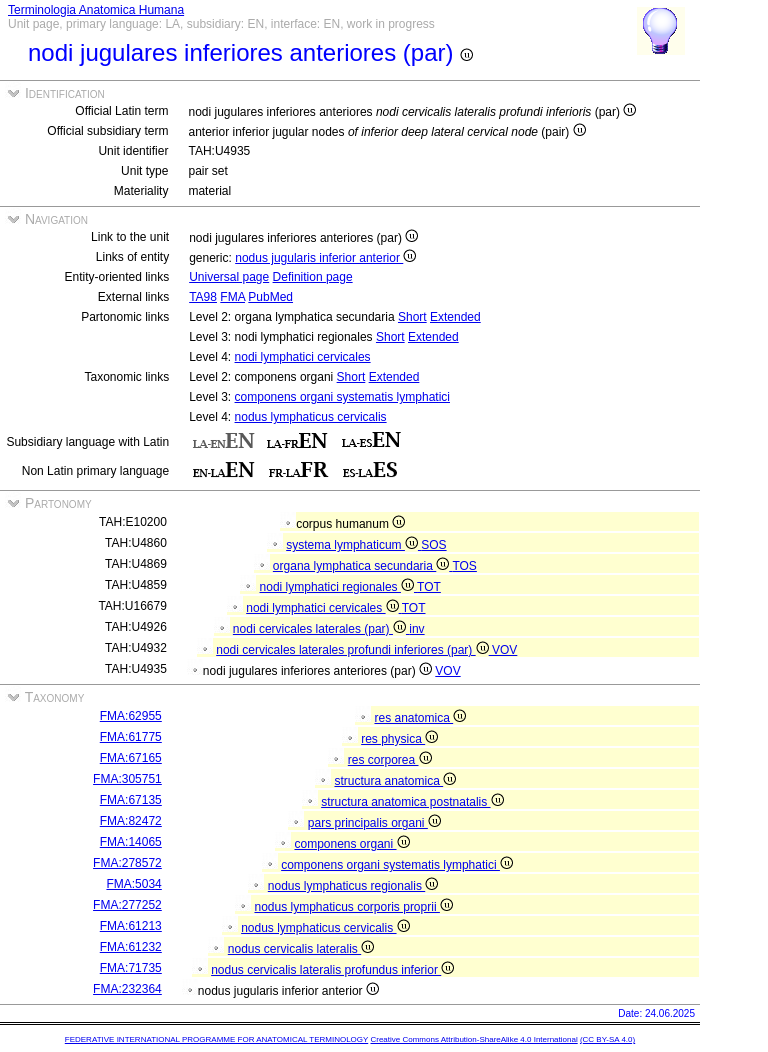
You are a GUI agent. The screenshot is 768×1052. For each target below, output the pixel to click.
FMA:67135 (131, 800)
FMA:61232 (131, 947)
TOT (429, 587)
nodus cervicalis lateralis (301, 949)
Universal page (229, 277)
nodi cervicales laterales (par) (321, 629)
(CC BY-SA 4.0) (607, 1039)
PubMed (270, 297)
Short (412, 317)
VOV (504, 650)
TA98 (203, 297)
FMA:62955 (131, 716)
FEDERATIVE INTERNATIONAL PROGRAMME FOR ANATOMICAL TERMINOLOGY (216, 1039)
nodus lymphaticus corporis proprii (353, 907)
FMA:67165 (131, 758)
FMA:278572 (127, 863)
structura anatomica (395, 781)
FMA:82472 (131, 821)
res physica (399, 739)
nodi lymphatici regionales (339, 587)
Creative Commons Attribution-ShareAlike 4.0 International (473, 1039)
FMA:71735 (131, 968)
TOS (464, 566)
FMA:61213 (131, 926)
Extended (455, 317)
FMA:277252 (127, 905)
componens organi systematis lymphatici (342, 397)
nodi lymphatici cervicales (303, 357)
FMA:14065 (131, 842)
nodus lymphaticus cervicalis (311, 417)
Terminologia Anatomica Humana (96, 10)
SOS (433, 545)
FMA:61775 (131, 737)
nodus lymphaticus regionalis (353, 886)
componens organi (351, 844)
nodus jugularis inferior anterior (325, 258)
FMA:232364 (127, 989)
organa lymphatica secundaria (363, 566)
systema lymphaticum (353, 545)
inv (416, 629)
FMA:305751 (127, 779)
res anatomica (420, 718)
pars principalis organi (374, 823)
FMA (232, 297)
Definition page (313, 277)
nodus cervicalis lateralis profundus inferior (332, 970)
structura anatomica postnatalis (412, 802)
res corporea (390, 760)
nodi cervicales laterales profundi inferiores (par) (354, 650)
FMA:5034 (133, 884)
